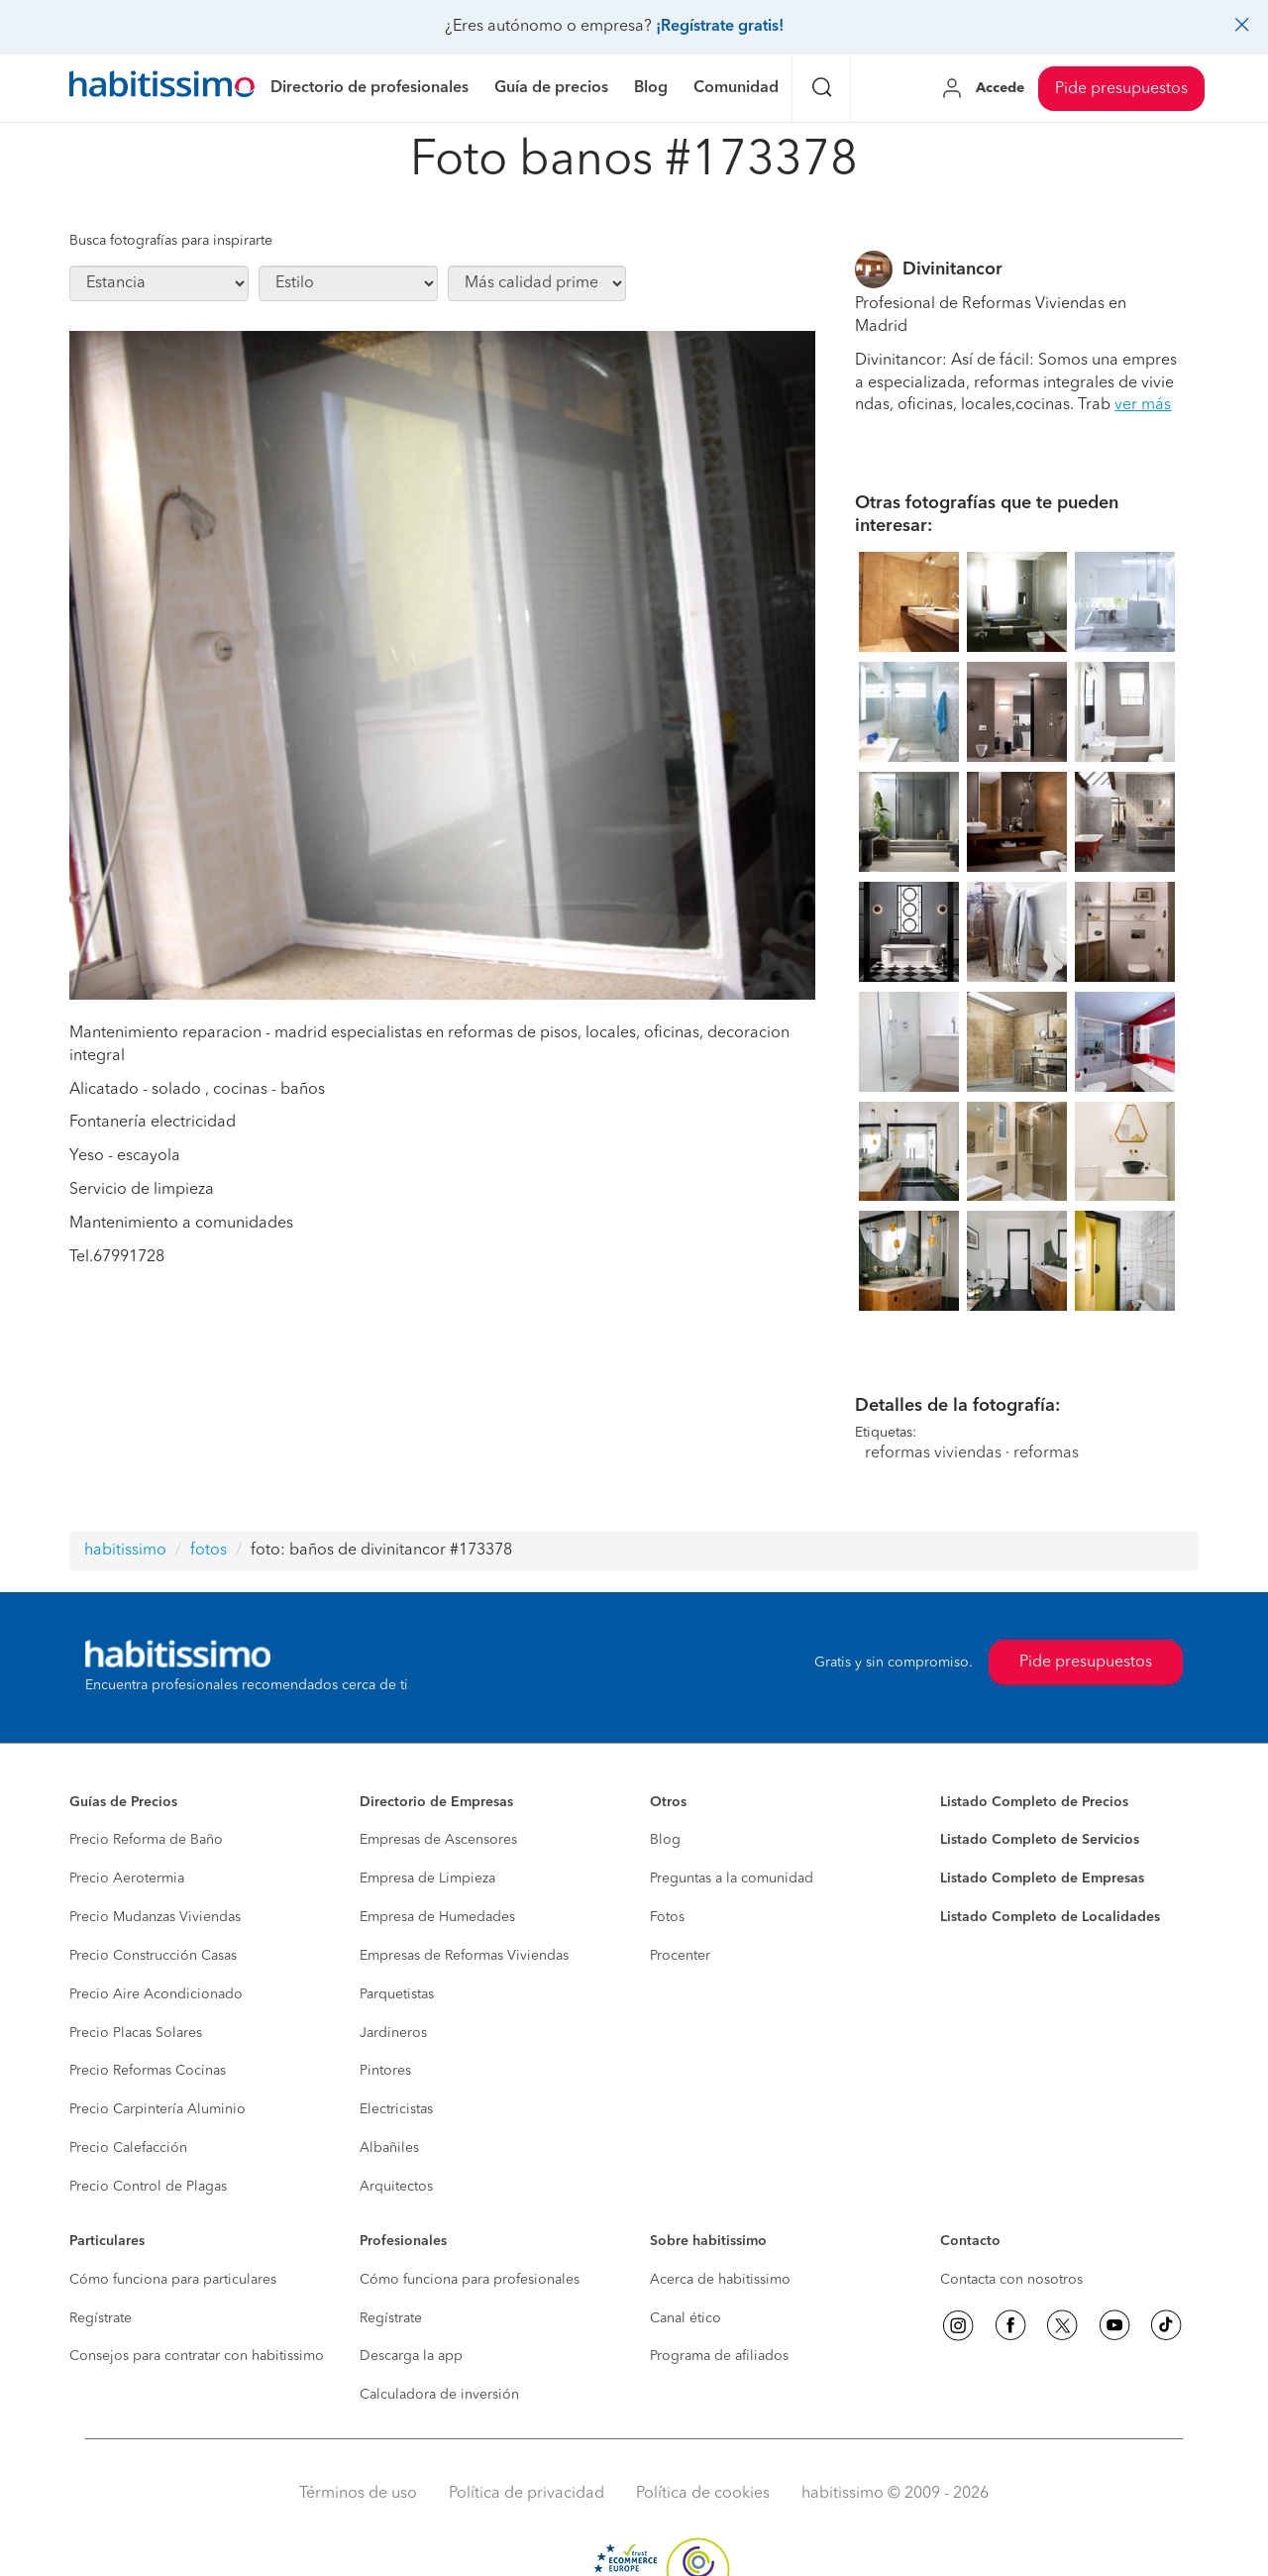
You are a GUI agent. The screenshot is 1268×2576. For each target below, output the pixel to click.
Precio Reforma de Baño (146, 1840)
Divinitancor (952, 269)
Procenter (680, 1956)
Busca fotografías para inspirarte (170, 241)
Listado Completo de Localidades (1050, 1917)
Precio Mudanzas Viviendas (155, 1917)
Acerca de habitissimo (720, 2280)
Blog (665, 1840)
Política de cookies (703, 2494)
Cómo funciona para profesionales (470, 2280)
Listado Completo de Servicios (1039, 1840)
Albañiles (389, 2148)
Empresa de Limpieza (427, 1878)
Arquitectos (396, 2187)
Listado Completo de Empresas (1042, 1878)
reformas (1046, 1453)
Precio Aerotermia (126, 1878)
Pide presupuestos (1121, 89)
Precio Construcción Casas (153, 1956)
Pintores (385, 2071)
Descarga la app (411, 2356)
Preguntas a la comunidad (731, 1878)
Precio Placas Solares (135, 2033)
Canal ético (685, 2318)
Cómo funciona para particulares (172, 2280)
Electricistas (396, 2109)
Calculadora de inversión (439, 2395)
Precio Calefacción (128, 2148)
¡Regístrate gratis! (720, 27)
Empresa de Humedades (437, 1917)
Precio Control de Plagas (148, 2187)
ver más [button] (1142, 405)
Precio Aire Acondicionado (156, 1994)
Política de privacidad (526, 2494)
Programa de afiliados (719, 2356)
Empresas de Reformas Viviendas (464, 1956)
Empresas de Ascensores (438, 1840)
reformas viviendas (933, 1453)
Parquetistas (397, 1994)
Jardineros (393, 2033)
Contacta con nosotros (1011, 2280)
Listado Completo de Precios (1034, 1802)
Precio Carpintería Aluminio (157, 2109)
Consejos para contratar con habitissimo (196, 2356)
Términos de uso (358, 2494)
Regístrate (100, 2318)
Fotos (667, 1917)
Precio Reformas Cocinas (147, 2071)
